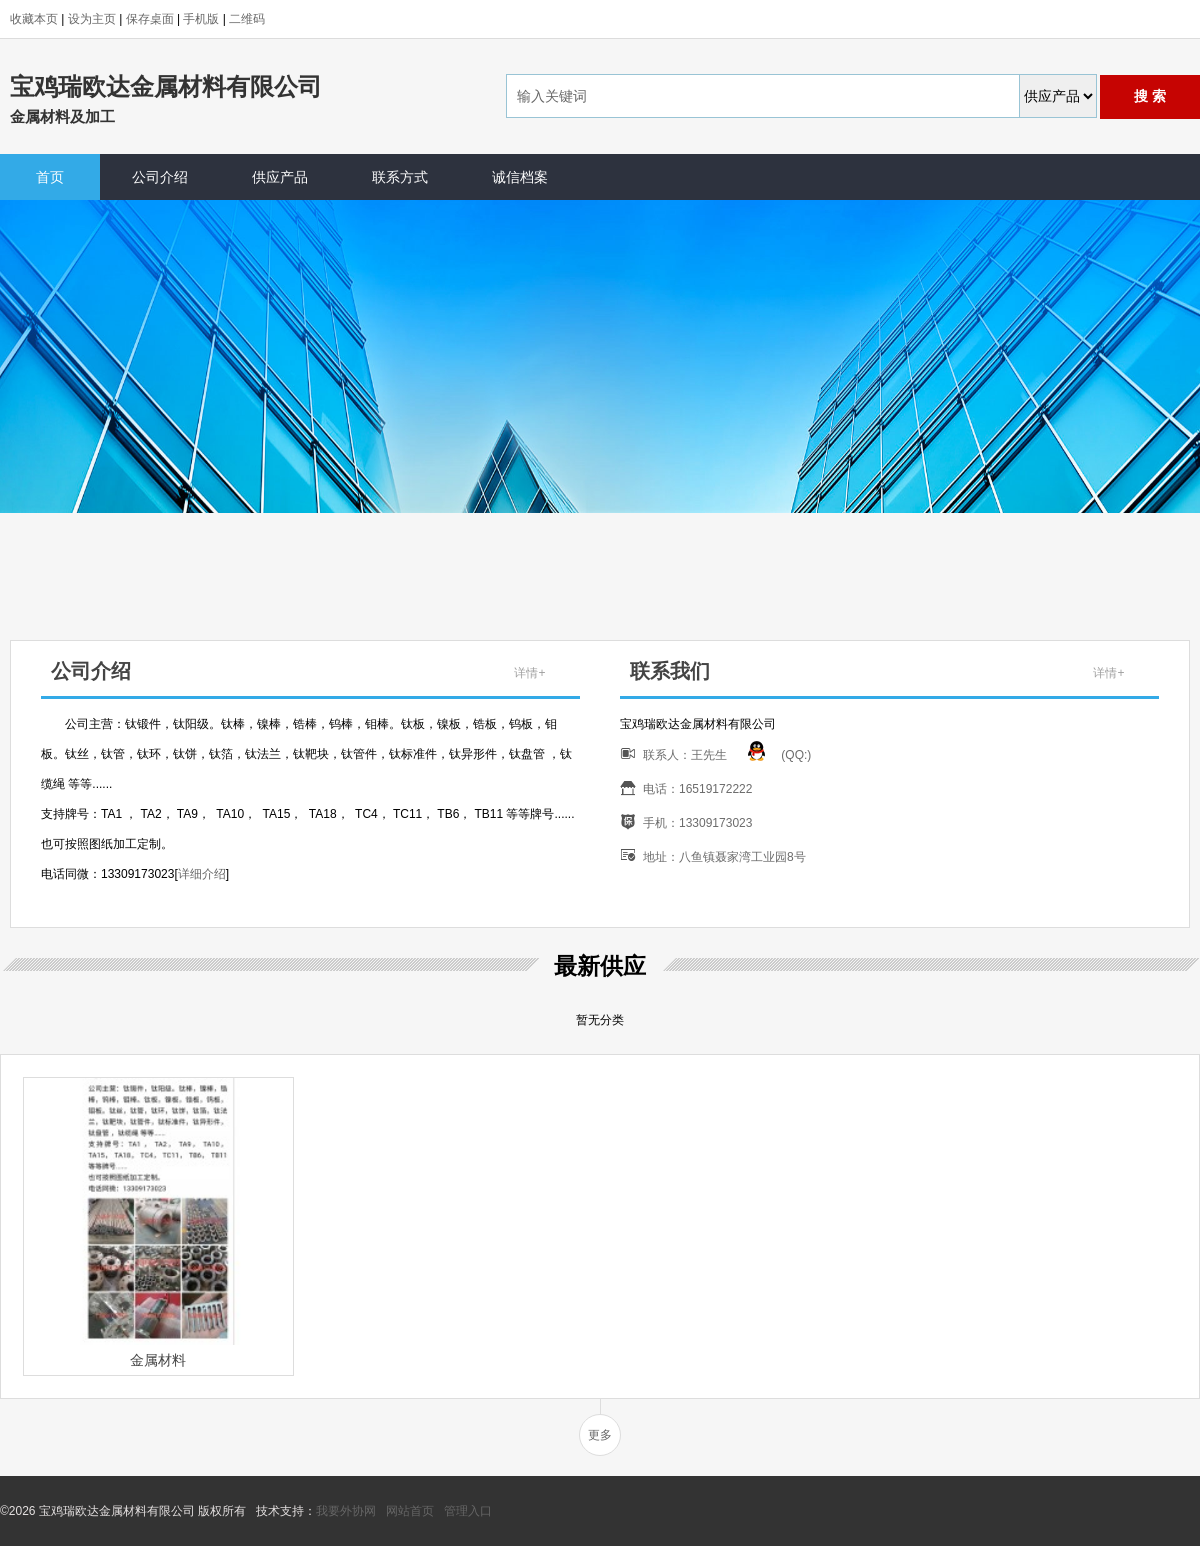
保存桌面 (150, 19)
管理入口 (468, 1511)
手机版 (201, 19)
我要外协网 (346, 1511)
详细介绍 (202, 874)
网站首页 (410, 1511)
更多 (600, 1435)
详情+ (529, 673)
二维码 (247, 19)
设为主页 (92, 19)
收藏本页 (34, 19)
